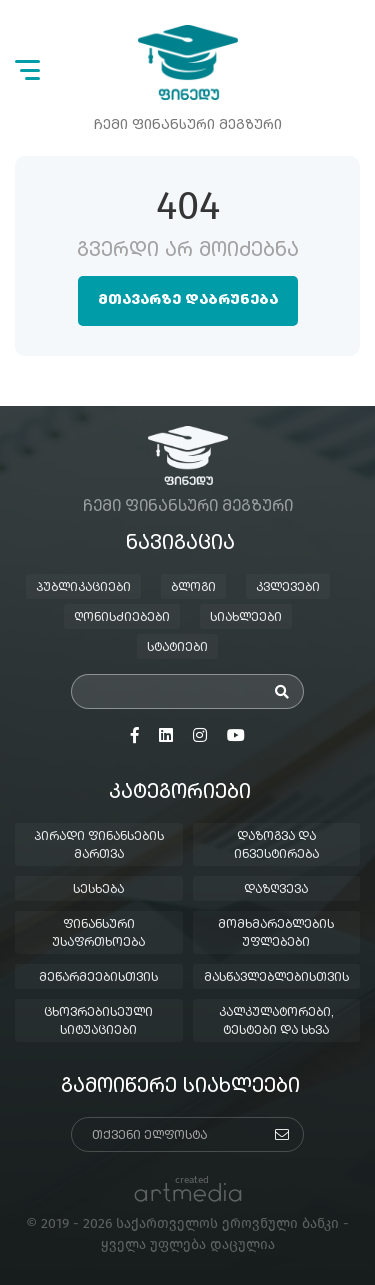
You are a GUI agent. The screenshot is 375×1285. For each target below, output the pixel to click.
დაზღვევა (276, 890)
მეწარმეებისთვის (98, 978)
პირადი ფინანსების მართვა (99, 846)
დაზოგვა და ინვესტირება (276, 846)
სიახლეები (246, 618)
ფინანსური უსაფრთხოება (98, 934)
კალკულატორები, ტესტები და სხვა (276, 1022)
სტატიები (177, 648)
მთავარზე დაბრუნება (188, 300)
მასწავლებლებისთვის (276, 978)
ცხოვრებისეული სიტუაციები (98, 1022)
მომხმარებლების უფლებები (276, 934)
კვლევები (288, 588)
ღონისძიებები (122, 618)
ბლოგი (193, 588)
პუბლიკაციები (83, 588)
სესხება (98, 890)
